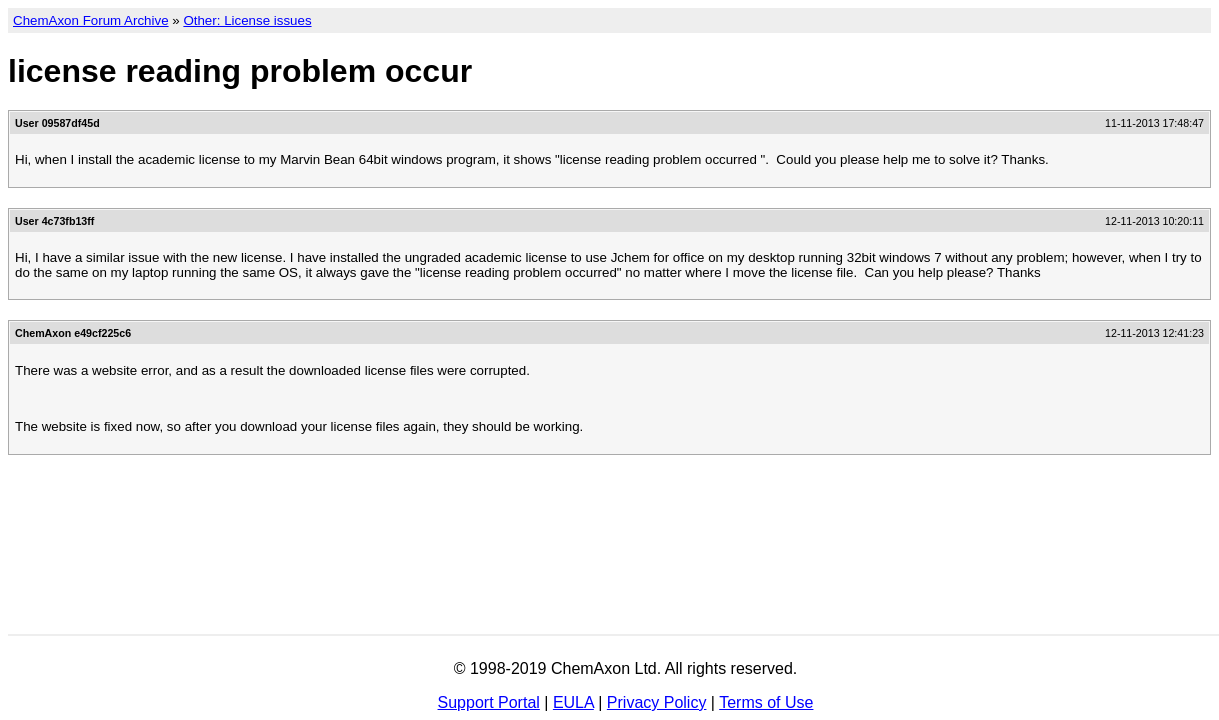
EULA (573, 702)
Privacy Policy (657, 702)
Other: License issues (247, 20)
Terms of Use (766, 702)
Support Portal (489, 702)
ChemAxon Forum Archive (91, 20)
